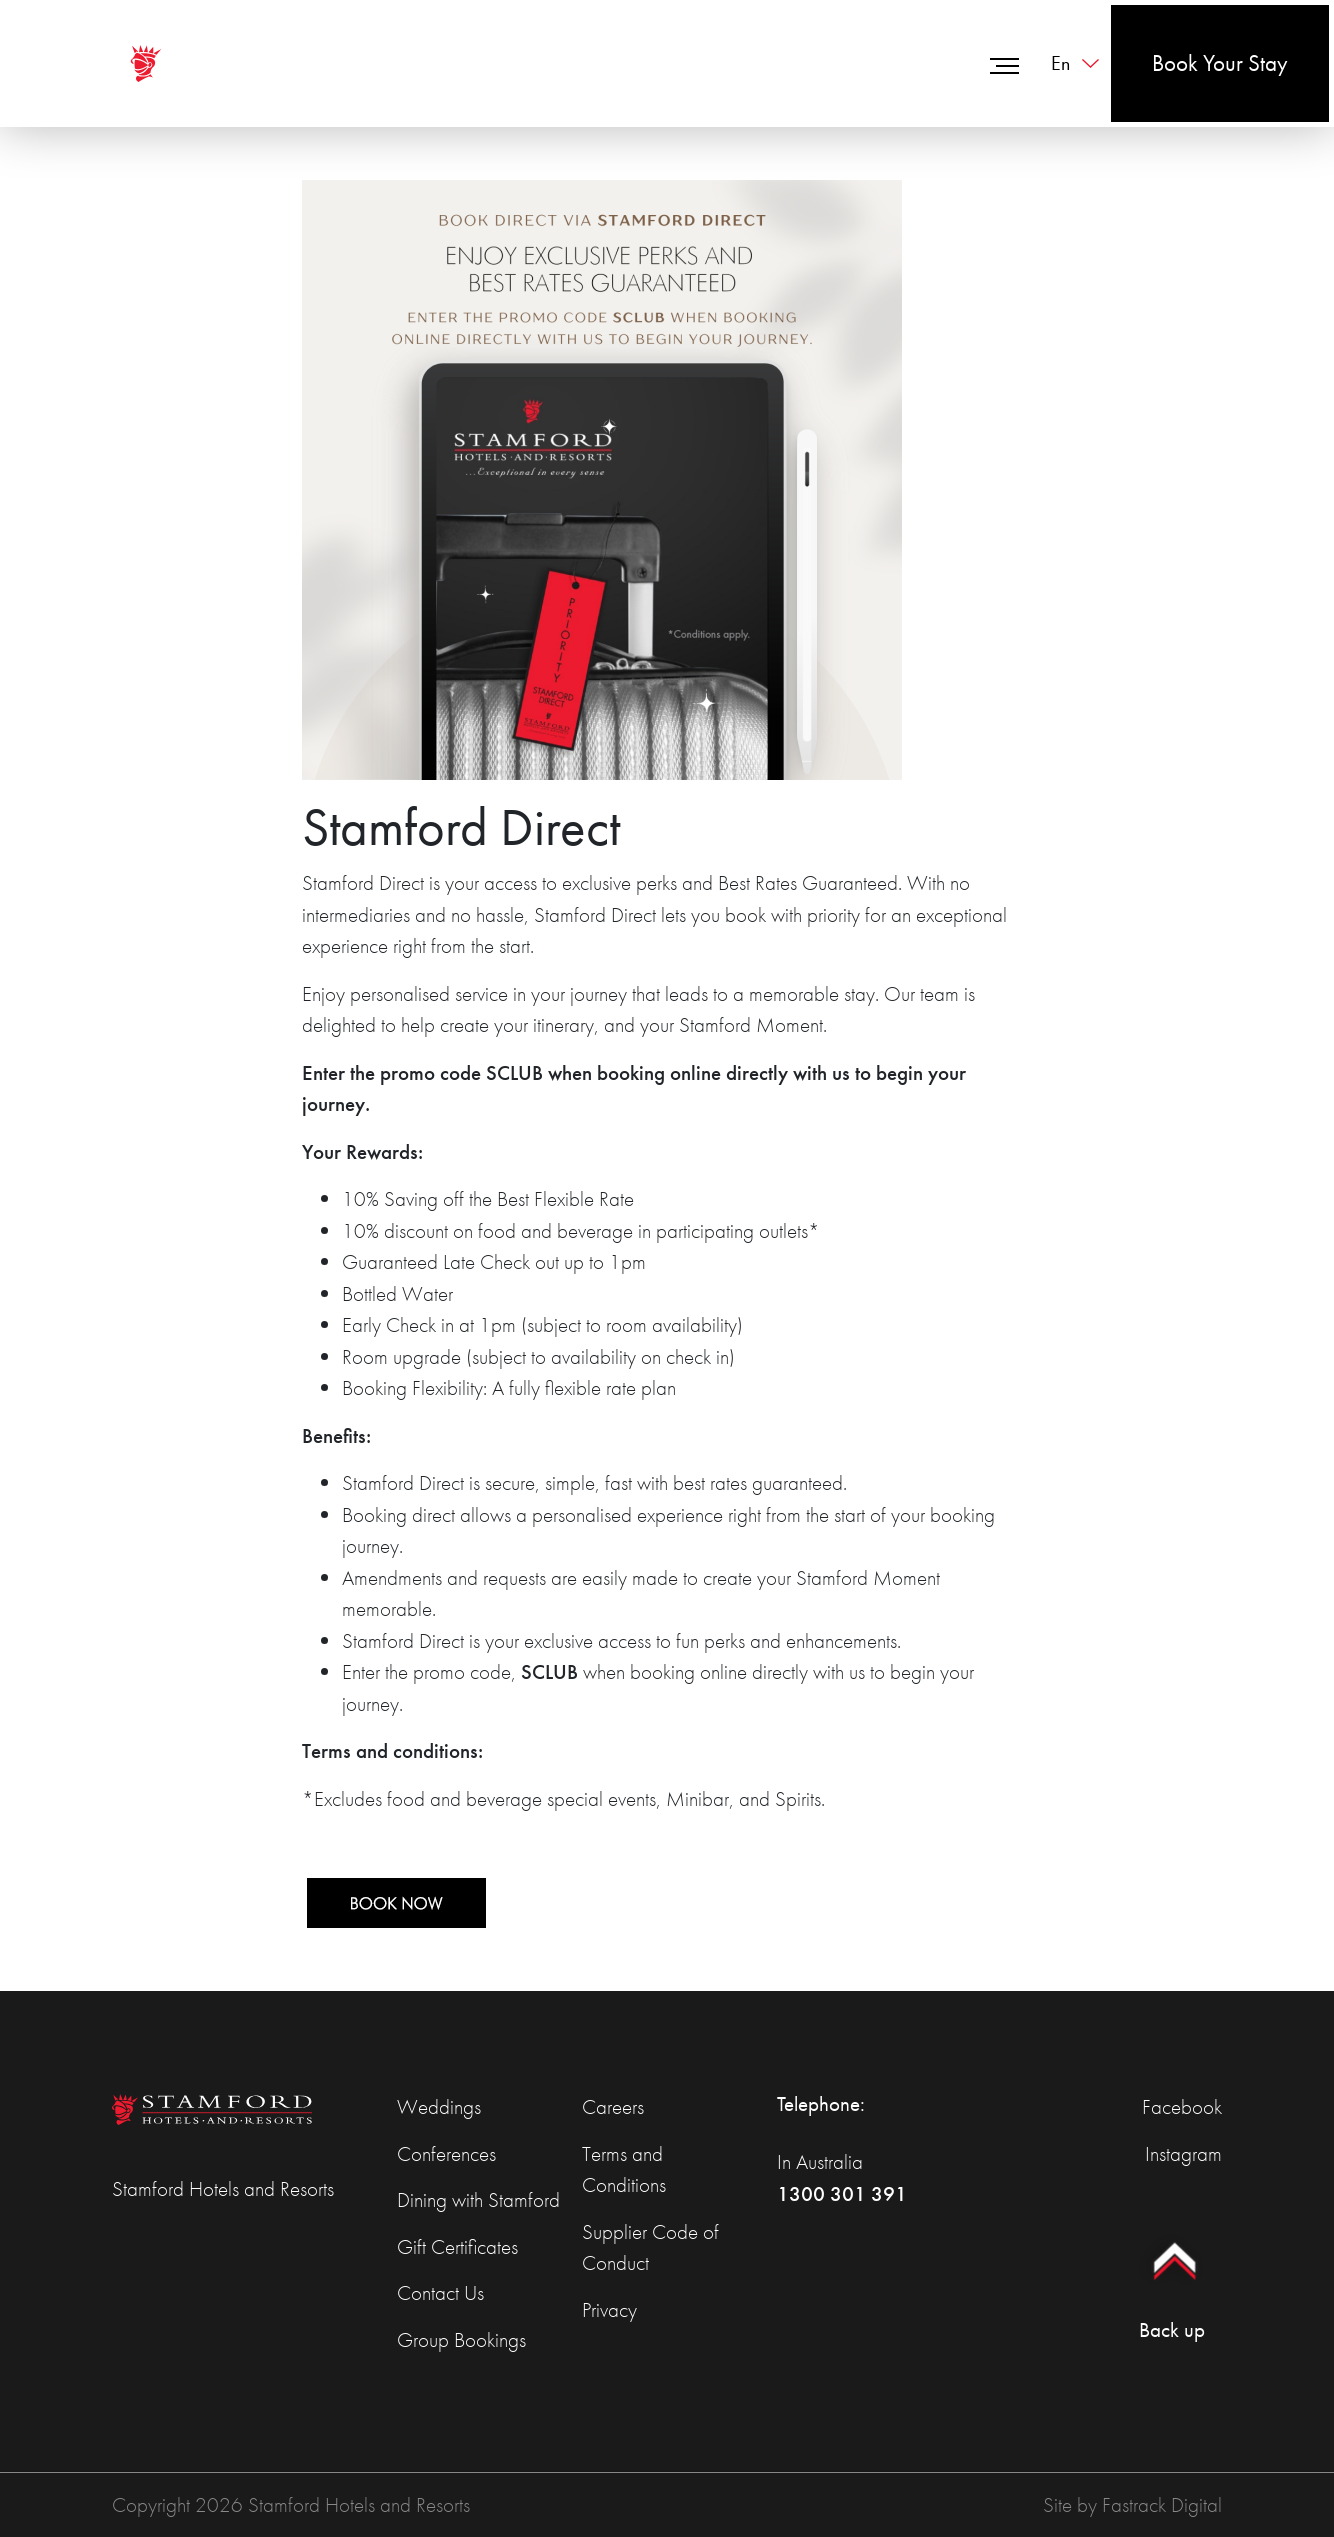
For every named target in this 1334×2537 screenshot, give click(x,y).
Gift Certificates (457, 2246)
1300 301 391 (842, 2193)
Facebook (1182, 2106)
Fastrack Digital (1162, 2504)
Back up (1171, 2280)
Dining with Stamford (478, 2199)
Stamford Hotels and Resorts (223, 2188)
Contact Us (440, 2292)
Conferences (446, 2153)
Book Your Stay (1220, 63)
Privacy (609, 2309)
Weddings (439, 2106)
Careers (613, 2106)
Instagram (1183, 2153)
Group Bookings (461, 2339)
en (1060, 63)
